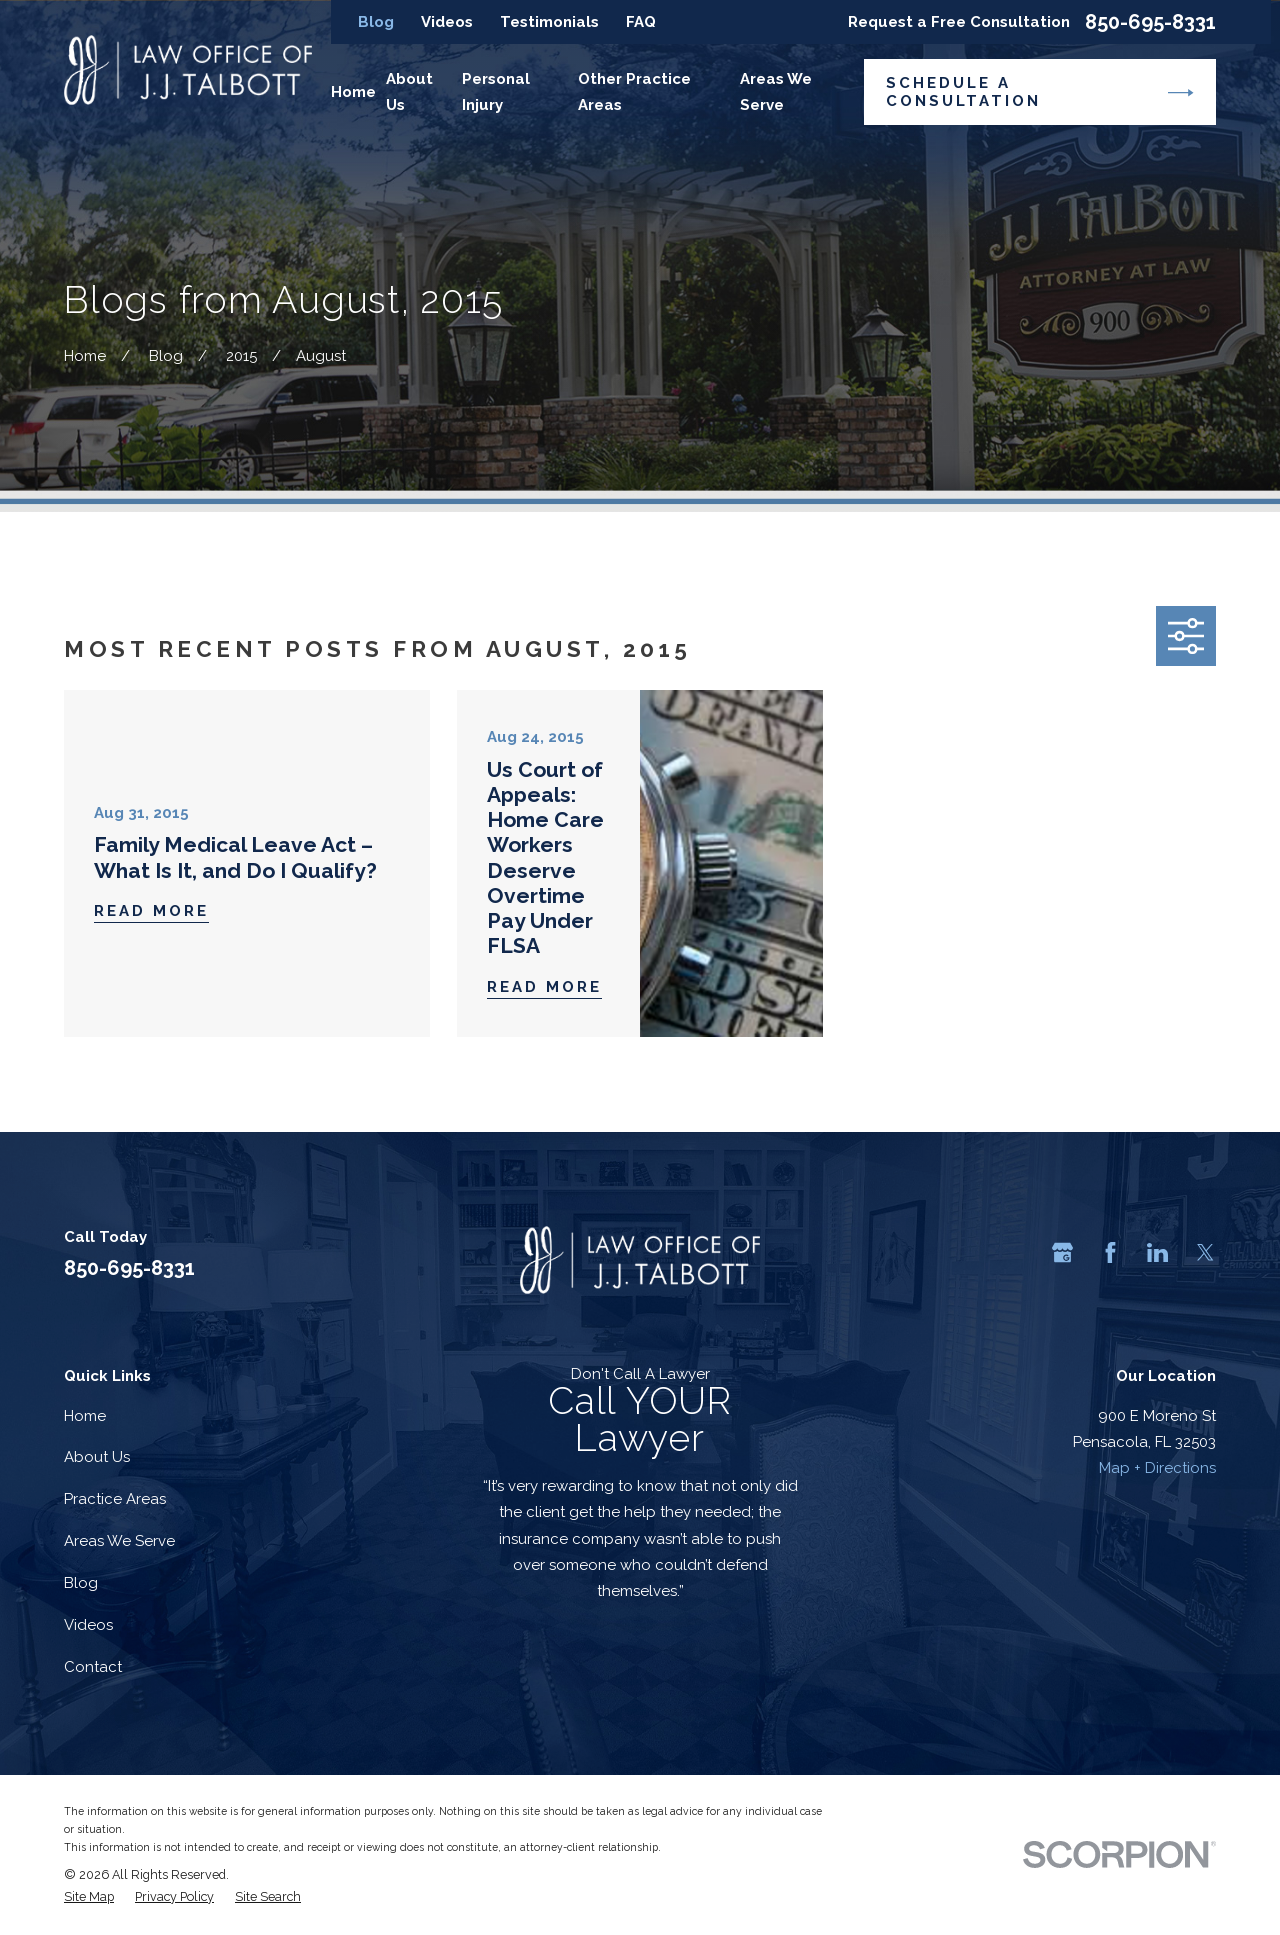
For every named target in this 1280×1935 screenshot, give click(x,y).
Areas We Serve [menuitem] (776, 92)
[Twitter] (1205, 1252)
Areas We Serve (119, 1541)
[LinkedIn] (1157, 1252)
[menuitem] (89, 1897)
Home (85, 1416)
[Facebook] (1110, 1252)
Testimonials (549, 22)
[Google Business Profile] (1062, 1252)
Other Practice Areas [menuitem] (634, 92)
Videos (447, 22)
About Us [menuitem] (409, 92)
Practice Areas (115, 1499)
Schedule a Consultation (1039, 92)
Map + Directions (1157, 1468)
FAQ (641, 22)
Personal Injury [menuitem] (496, 92)
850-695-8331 (1150, 22)
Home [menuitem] (353, 92)
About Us (97, 1457)
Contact (93, 1667)
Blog (376, 22)
